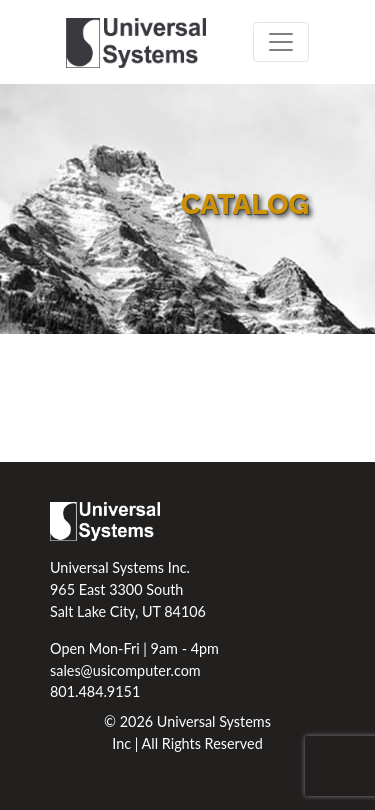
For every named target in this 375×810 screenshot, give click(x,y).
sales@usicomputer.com (125, 670)
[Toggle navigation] (281, 42)
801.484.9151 (95, 691)
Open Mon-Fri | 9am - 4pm (134, 648)
